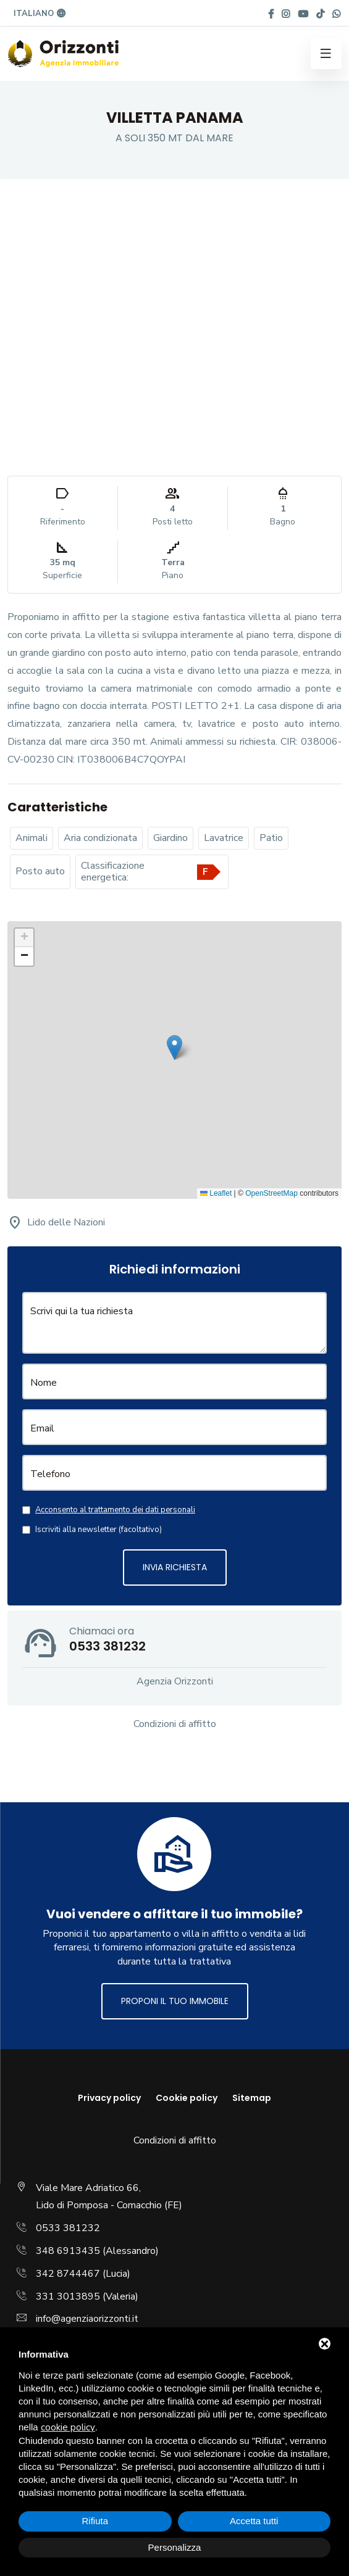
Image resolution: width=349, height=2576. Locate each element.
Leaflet (216, 1193)
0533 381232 (68, 2228)
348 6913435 (68, 2251)
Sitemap (251, 2098)
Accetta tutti (254, 2521)
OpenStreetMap (271, 1193)
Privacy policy (109, 2098)
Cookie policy (186, 2098)
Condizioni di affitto (174, 1724)
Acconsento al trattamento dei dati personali (115, 1509)
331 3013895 (68, 2296)
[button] (174, 1047)
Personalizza (174, 2547)
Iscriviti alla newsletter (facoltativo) (98, 1530)
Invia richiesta (175, 1567)
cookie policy (68, 2427)
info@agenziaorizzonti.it (87, 2318)
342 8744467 (68, 2273)
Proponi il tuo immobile (175, 2001)
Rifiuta (95, 2521)
